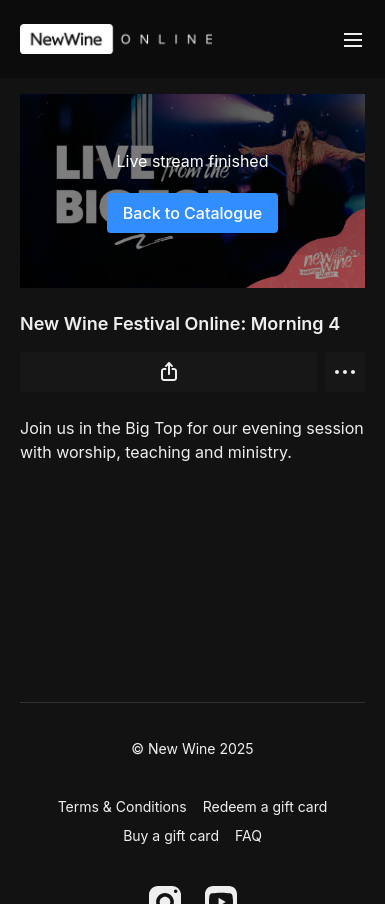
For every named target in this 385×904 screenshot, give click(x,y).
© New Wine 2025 (192, 749)
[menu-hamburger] (353, 39)
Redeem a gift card (265, 806)
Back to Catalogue (192, 213)
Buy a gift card (171, 835)
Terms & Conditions (122, 806)
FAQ (248, 835)
